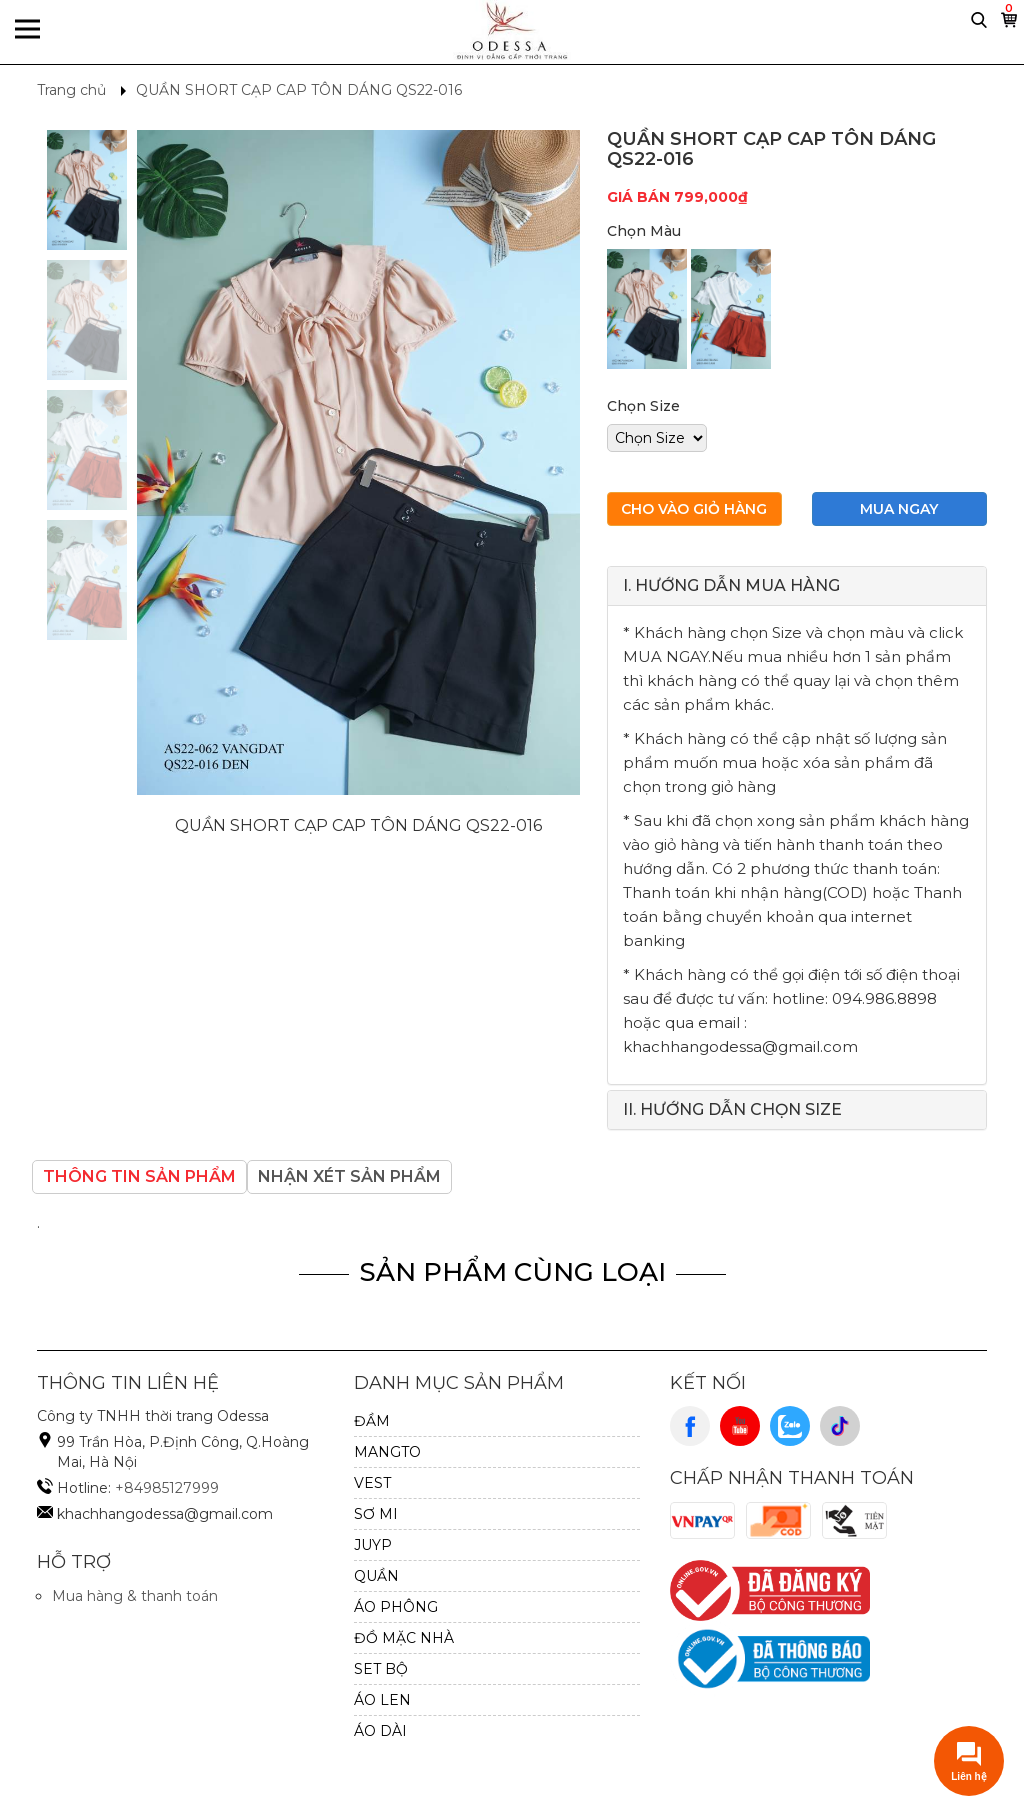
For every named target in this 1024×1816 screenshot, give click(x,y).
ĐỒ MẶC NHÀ (404, 1638)
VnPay (703, 1521)
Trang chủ (71, 90)
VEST (372, 1483)
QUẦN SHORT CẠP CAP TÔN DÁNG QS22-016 (299, 90)
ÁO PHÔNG (396, 1607)
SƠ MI (376, 1514)
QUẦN (376, 1576)
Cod (779, 1521)
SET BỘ (381, 1669)
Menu (27, 31)
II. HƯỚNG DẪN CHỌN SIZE (732, 1109)
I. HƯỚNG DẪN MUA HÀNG (731, 585)
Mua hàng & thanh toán (135, 1596)
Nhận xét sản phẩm (349, 1176)
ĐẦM (372, 1421)
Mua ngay (899, 509)
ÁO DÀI (380, 1731)
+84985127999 (167, 1488)
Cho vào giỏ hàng (694, 509)
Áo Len (382, 1700)
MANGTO (387, 1452)
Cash (855, 1521)
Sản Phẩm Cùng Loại (512, 1272)
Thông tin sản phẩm (139, 1176)
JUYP (373, 1545)
